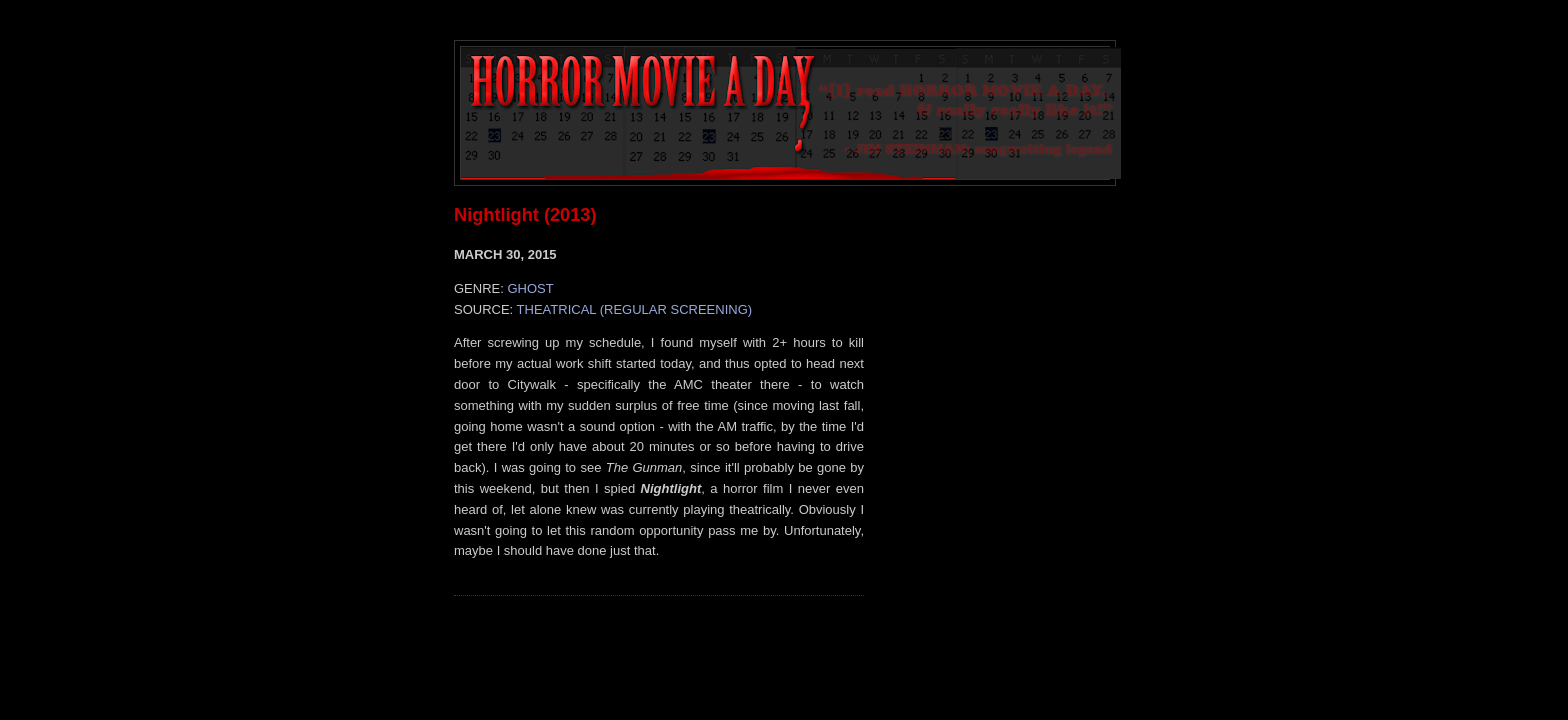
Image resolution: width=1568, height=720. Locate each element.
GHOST (530, 288)
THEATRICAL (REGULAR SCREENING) (634, 309)
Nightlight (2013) (525, 215)
